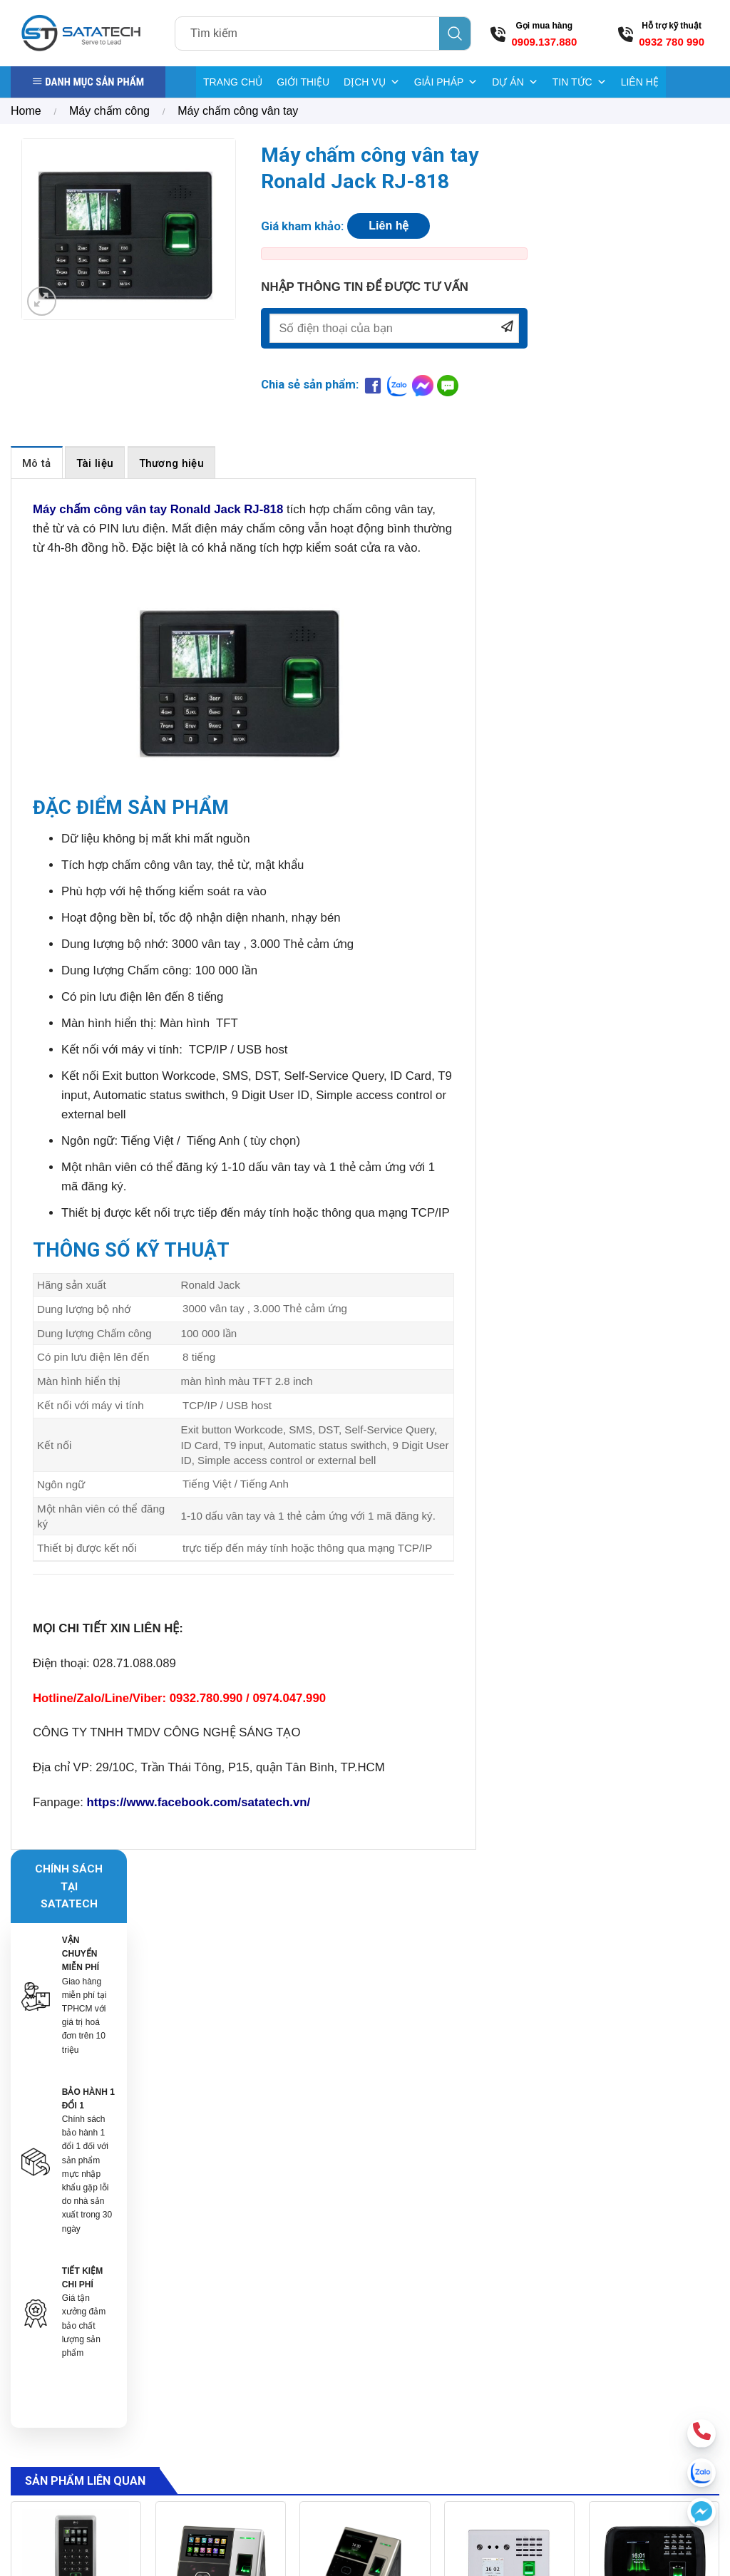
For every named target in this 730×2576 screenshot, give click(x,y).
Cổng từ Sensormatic (485, 2285)
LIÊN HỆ (640, 82)
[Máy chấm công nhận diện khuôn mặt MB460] (654, 1978)
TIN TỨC (579, 82)
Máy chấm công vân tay (238, 111)
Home (26, 111)
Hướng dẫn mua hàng (605, 2281)
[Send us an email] (625, 2378)
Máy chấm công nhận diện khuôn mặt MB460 (654, 2069)
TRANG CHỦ (232, 82)
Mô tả (36, 468)
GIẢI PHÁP (446, 82)
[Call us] (652, 2378)
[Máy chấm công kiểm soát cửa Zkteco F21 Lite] (76, 1978)
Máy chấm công (109, 111)
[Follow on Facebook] (598, 2378)
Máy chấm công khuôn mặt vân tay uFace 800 (364, 2069)
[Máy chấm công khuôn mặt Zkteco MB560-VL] (509, 1978)
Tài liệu (94, 468)
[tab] (37, 467)
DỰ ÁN (515, 82)
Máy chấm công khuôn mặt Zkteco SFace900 (220, 2069)
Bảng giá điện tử (475, 2351)
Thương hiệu (171, 468)
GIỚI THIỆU (303, 82)
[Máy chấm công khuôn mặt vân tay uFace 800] (364, 1978)
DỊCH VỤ (372, 82)
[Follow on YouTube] (679, 2378)
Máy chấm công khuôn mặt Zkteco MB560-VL (509, 2069)
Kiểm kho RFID (471, 2375)
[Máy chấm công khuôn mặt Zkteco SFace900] (220, 1978)
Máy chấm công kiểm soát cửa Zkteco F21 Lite (75, 2069)
